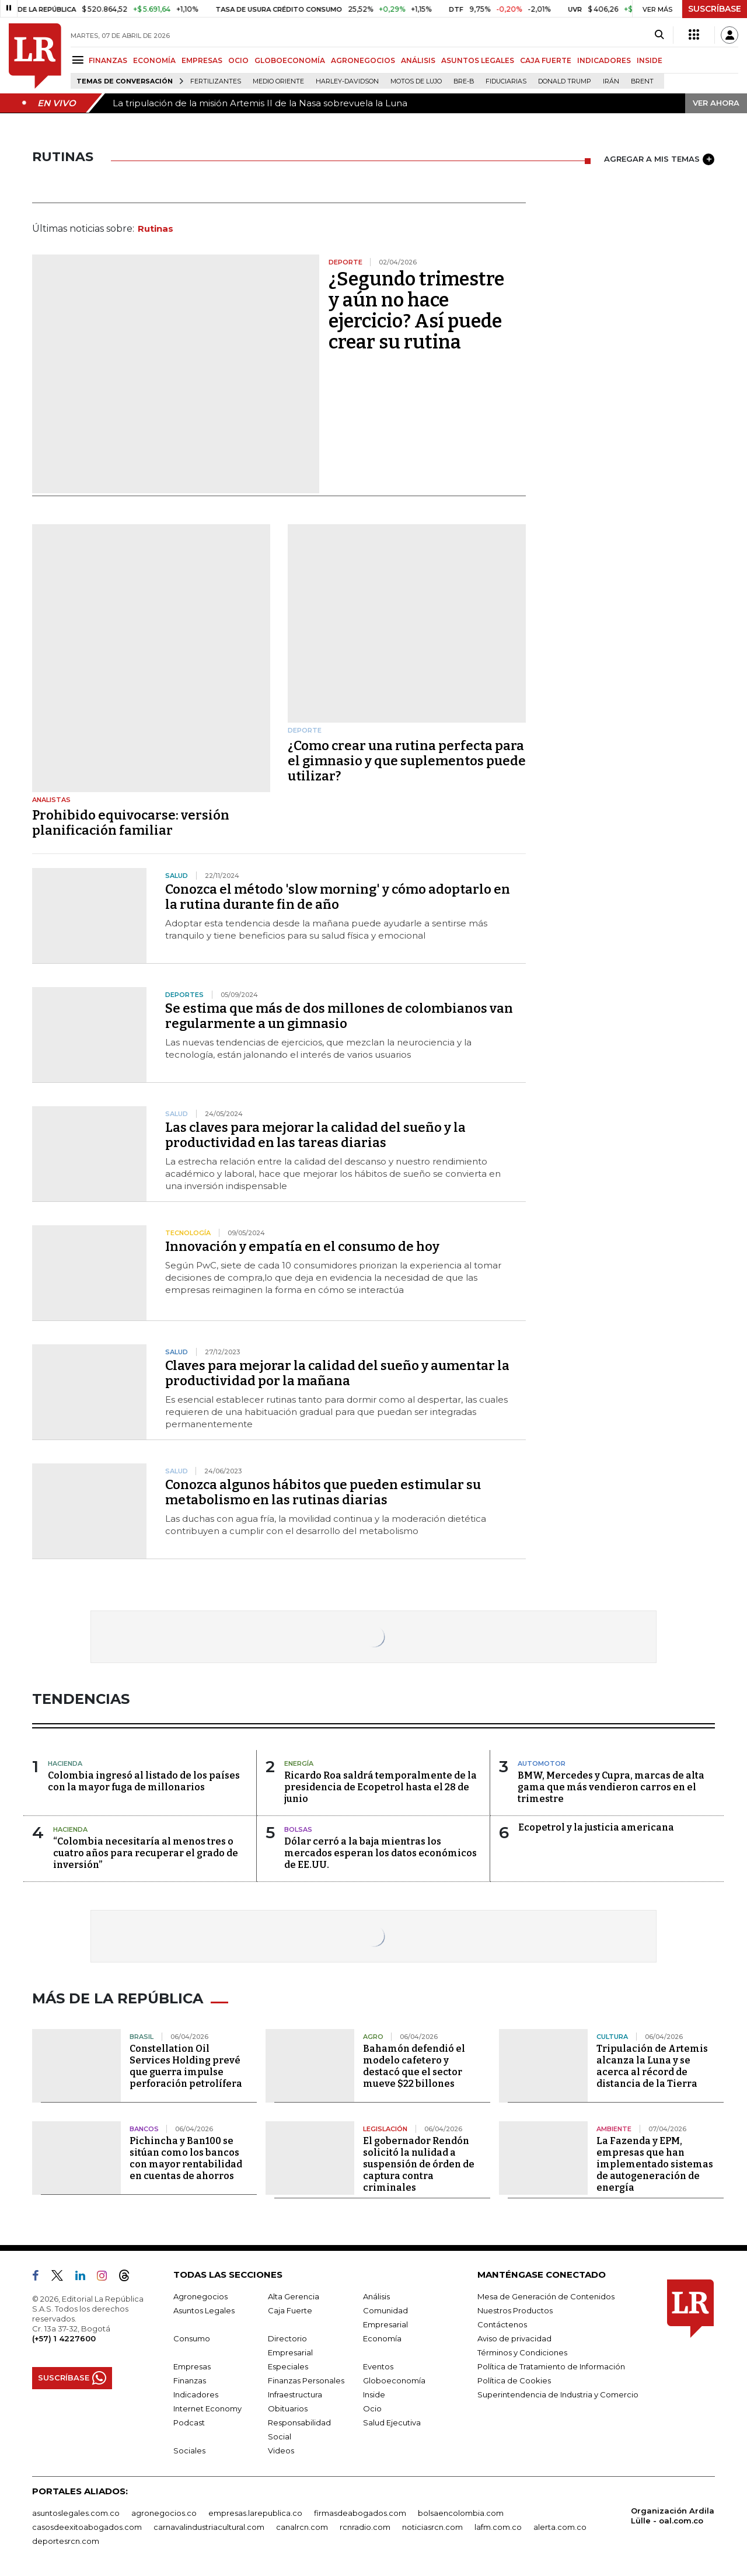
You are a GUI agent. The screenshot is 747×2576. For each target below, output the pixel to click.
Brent (642, 81)
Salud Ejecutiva (392, 2422)
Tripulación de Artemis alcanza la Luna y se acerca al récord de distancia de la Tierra (652, 2066)
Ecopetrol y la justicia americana (596, 1827)
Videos (281, 2450)
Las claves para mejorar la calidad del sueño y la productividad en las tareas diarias (315, 1135)
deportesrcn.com (65, 2541)
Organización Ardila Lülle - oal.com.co (672, 2515)
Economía (382, 2338)
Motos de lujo (416, 81)
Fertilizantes (215, 81)
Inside (374, 2394)
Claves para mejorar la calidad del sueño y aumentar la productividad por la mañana (337, 1373)
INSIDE (649, 60)
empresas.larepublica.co (255, 2513)
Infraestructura (295, 2394)
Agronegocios (200, 2296)
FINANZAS (108, 60)
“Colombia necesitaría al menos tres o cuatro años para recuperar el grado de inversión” (145, 1853)
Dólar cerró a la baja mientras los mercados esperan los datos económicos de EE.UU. (380, 1853)
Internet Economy (207, 2408)
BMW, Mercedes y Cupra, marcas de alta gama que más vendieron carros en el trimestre (611, 1787)
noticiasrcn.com (432, 2527)
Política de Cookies (514, 2380)
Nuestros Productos (515, 2310)
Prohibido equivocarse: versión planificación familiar (130, 822)
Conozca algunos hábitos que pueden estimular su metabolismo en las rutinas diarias (323, 1492)
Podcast (189, 2422)
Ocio (372, 2408)
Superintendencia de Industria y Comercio (557, 2394)
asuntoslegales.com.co (76, 2513)
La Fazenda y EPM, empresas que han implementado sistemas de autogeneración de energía (654, 2164)
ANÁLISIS (418, 60)
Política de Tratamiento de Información (551, 2366)
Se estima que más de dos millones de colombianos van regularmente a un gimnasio (339, 1016)
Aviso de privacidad (514, 2338)
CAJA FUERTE (545, 60)
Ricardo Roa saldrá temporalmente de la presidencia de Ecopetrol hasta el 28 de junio (380, 1787)
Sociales (189, 2450)
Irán (611, 81)
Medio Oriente (278, 81)
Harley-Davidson (347, 81)
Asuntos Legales (204, 2310)
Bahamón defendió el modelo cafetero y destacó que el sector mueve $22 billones (414, 2066)
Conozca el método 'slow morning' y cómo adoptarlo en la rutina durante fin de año (337, 896)
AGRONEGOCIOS (363, 60)
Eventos (378, 2366)
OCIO (238, 60)
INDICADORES (604, 60)
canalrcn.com (302, 2527)
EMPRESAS (201, 60)
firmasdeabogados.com (360, 2513)
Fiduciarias (506, 81)
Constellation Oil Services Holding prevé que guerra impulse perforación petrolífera (186, 2066)
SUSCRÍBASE (714, 9)
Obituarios (288, 2408)
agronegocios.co (164, 2513)
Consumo (191, 2338)
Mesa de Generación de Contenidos (546, 2296)
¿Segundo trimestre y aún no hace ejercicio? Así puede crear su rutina (416, 310)
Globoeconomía (394, 2380)
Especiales (288, 2366)
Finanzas (189, 2380)
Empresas (192, 2366)
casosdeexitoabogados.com (87, 2527)
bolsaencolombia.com (461, 2513)
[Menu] (80, 60)
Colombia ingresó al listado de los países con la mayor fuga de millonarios (144, 1781)
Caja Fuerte (290, 2310)
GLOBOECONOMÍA (289, 60)
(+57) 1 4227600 (64, 2338)
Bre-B (463, 81)
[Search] (659, 35)
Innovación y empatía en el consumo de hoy (302, 1246)
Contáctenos (502, 2324)
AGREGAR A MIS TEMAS (659, 159)
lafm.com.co (498, 2527)
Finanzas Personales (306, 2380)
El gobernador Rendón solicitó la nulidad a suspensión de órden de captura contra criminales (418, 2164)
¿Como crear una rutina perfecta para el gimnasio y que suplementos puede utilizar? (407, 761)
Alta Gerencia (293, 2296)
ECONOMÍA (154, 60)
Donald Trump (564, 81)
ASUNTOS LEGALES (477, 60)
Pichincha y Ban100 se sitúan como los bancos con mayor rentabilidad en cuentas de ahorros (186, 2158)
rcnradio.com (365, 2527)
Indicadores (195, 2394)
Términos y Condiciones (522, 2352)
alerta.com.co (560, 2527)
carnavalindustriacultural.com (208, 2527)
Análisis (376, 2296)
